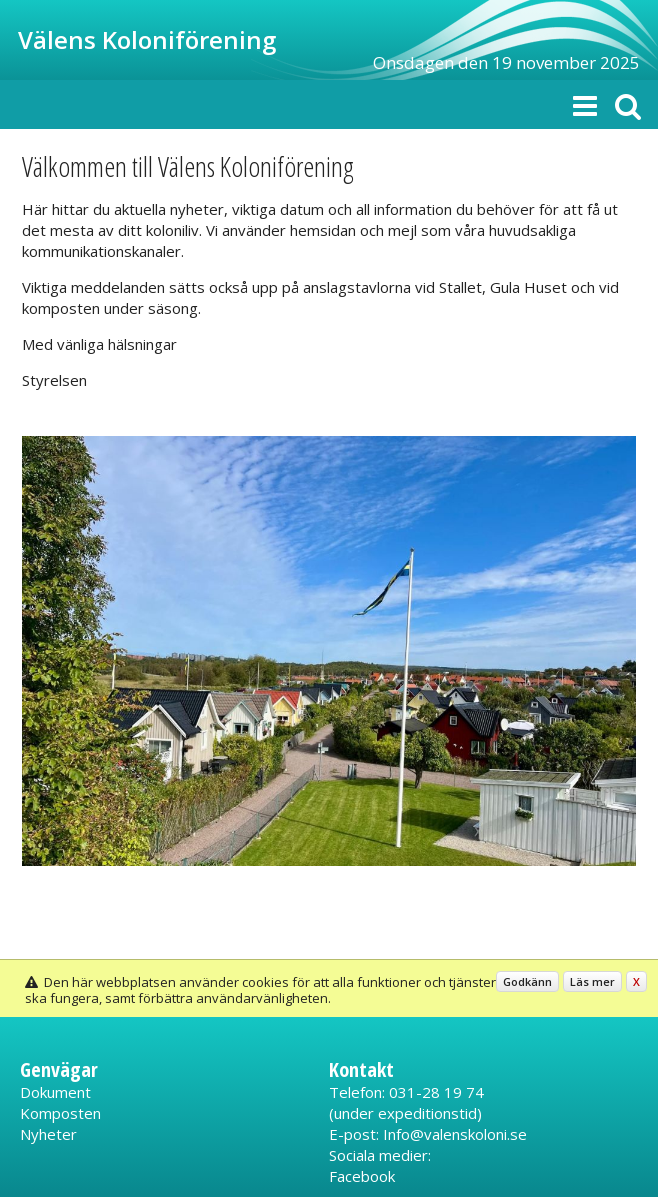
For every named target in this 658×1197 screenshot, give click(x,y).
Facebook (362, 1176)
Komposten (60, 1113)
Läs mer (592, 981)
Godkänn (527, 981)
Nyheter (48, 1134)
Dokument (55, 1092)
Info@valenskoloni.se (455, 1134)
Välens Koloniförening (147, 39)
